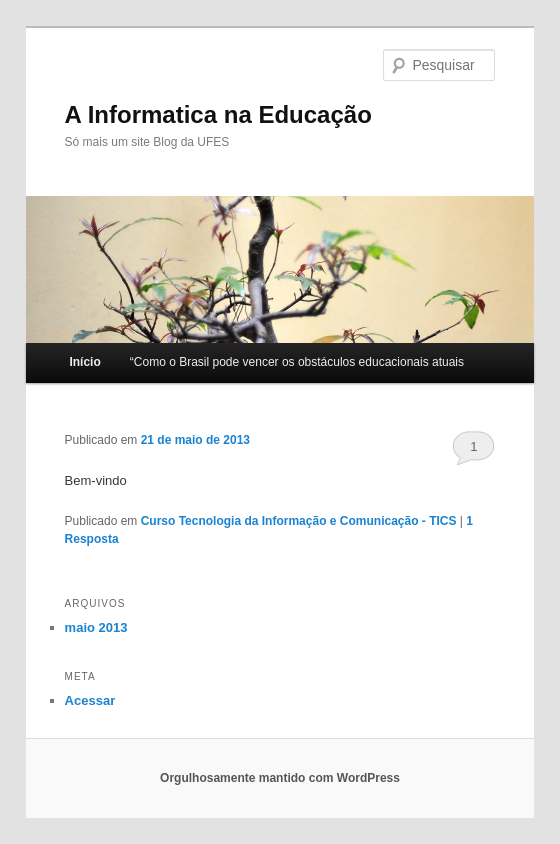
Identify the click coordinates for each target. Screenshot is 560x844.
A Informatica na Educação (218, 114)
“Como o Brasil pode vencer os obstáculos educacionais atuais (297, 362)
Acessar (90, 700)
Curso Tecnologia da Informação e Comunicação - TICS (299, 521)
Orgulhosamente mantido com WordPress (280, 778)
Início (84, 362)
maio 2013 (96, 627)
